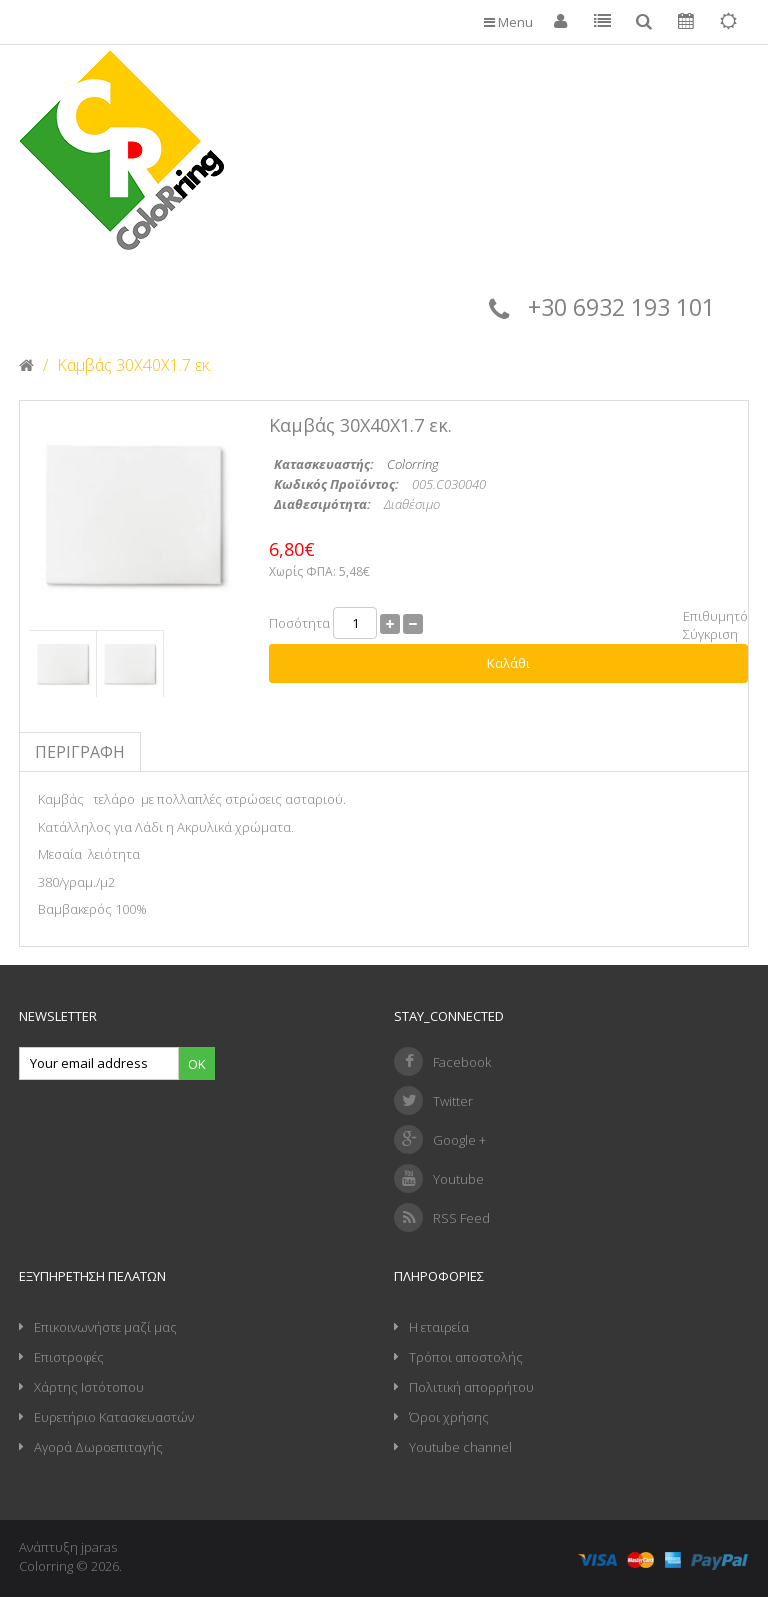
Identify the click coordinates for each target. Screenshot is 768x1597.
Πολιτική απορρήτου (471, 1387)
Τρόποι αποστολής (466, 1357)
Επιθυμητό (715, 616)
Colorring (413, 464)
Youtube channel (460, 1447)
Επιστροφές (69, 1357)
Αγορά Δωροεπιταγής (98, 1447)
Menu (508, 22)
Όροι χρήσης (449, 1417)
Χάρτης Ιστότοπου (89, 1387)
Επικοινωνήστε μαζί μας (105, 1327)
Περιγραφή (80, 752)
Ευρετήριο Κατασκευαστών (114, 1417)
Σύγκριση (710, 634)
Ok (197, 1064)
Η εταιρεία (439, 1327)
